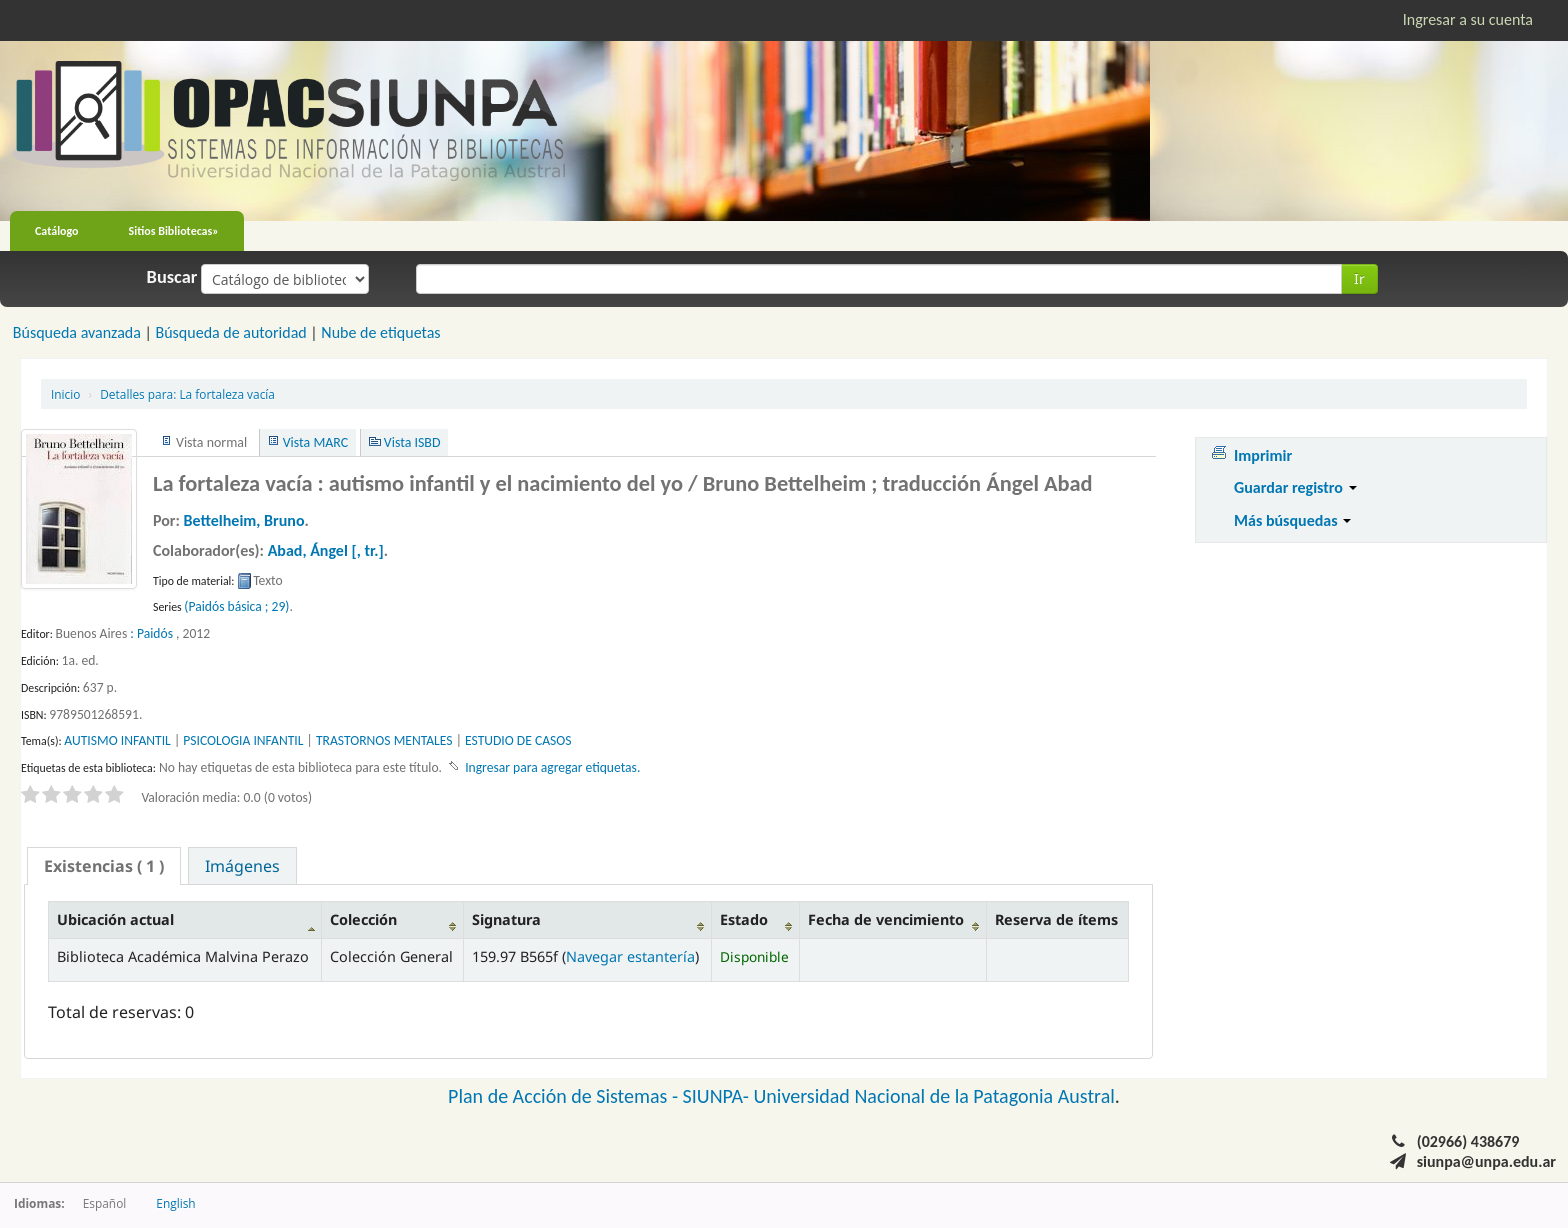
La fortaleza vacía (187, 394)
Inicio (65, 394)
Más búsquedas (1292, 520)
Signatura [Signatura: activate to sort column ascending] (506, 919)
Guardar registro (1295, 487)
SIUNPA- (718, 1096)
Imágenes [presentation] (242, 866)
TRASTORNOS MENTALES (384, 740)
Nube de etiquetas (380, 332)
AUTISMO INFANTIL (117, 740)
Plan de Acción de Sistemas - (565, 1096)
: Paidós (151, 633)
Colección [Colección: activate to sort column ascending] (363, 919)
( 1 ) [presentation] (104, 866)
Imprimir (1263, 455)
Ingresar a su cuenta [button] (1468, 19)
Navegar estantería (630, 956)
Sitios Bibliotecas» (174, 231)
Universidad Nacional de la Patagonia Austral (934, 1096)
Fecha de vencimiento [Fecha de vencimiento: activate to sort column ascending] (886, 919)
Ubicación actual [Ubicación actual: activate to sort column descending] (115, 919)
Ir (1359, 278)
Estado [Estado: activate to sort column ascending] (744, 919)
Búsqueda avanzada (77, 332)
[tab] (104, 866)
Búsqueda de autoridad (230, 332)
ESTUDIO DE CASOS (518, 740)
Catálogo (57, 231)
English (175, 1203)
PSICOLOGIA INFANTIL (243, 740)
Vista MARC (315, 442)
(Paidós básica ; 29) (236, 606)
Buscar (172, 277)
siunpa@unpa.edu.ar (1486, 1161)
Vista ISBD (412, 442)
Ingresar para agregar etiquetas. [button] (552, 767)
